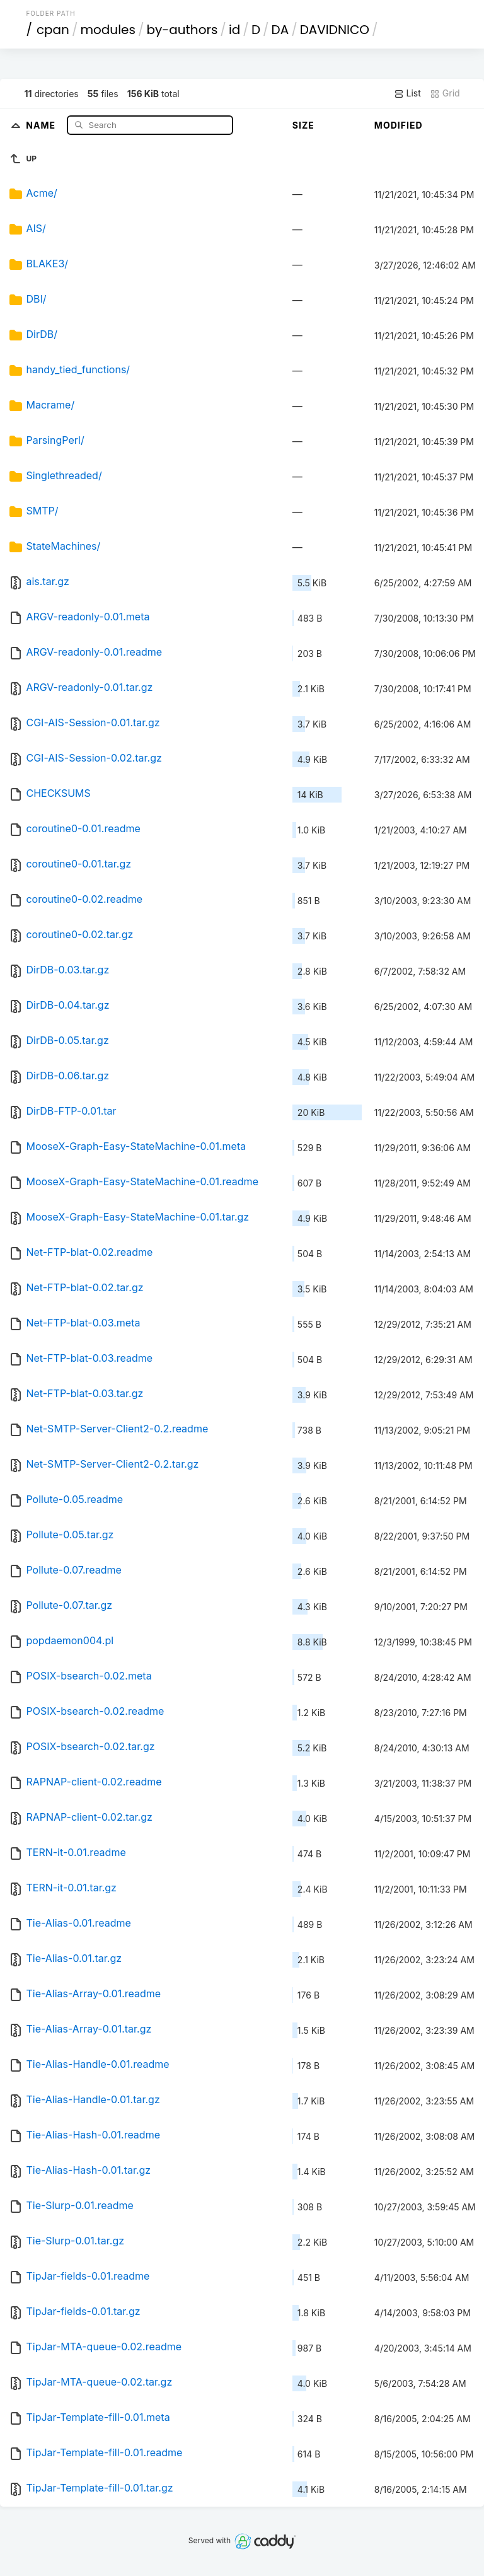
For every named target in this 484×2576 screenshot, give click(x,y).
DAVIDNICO (334, 29)
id (234, 29)
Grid (445, 93)
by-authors (181, 29)
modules (107, 29)
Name (42, 124)
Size (303, 125)
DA (280, 29)
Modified (398, 125)
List (407, 93)
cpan (53, 29)
